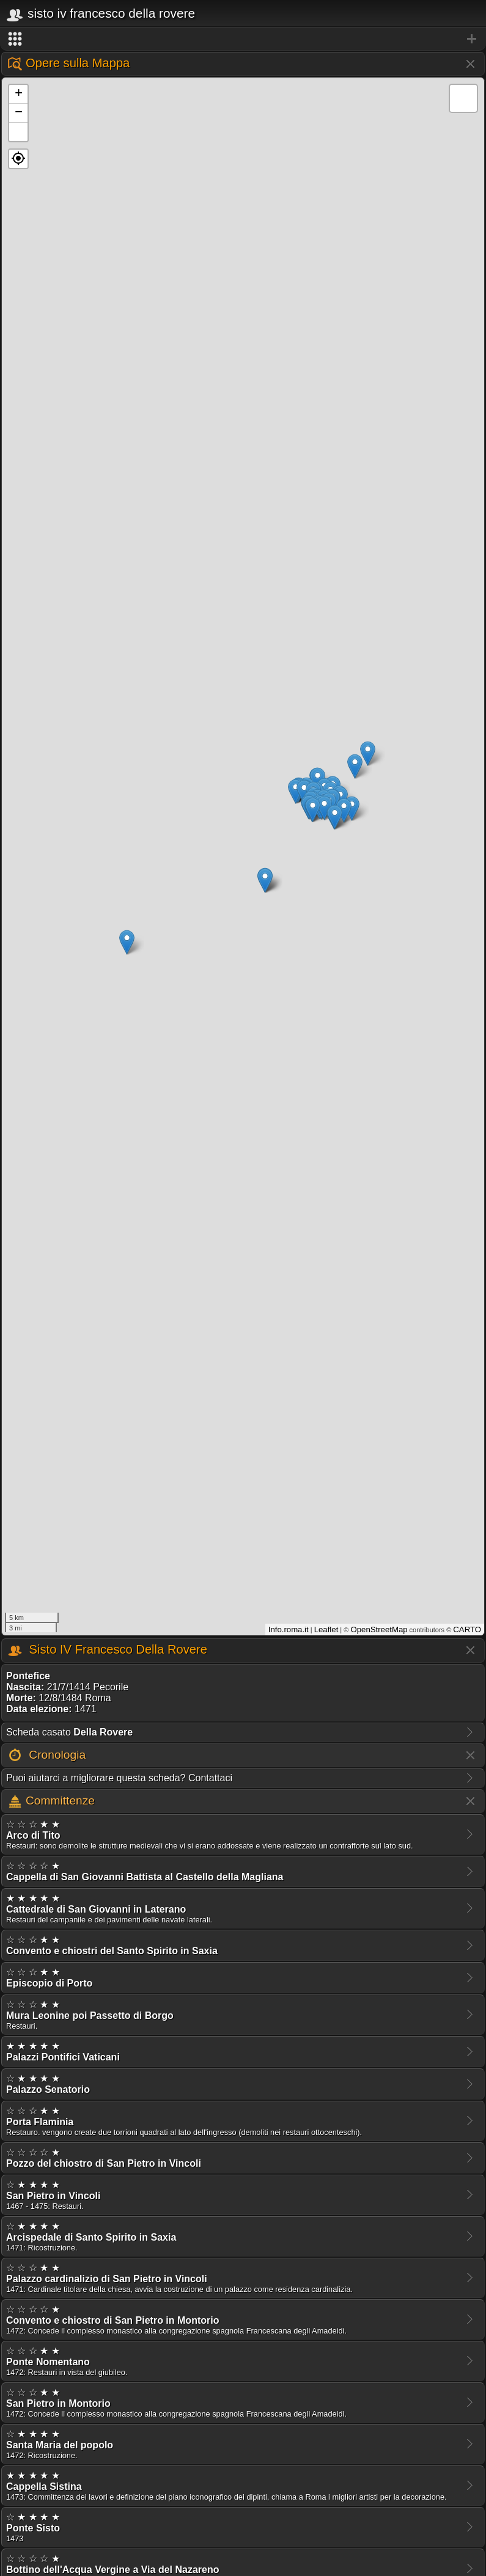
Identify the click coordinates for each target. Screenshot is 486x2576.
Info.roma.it (288, 1629)
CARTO (467, 1629)
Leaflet (326, 1629)
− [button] (19, 113)
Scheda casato (69, 1732)
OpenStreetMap (378, 1629)
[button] (18, 159)
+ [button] (19, 94)
